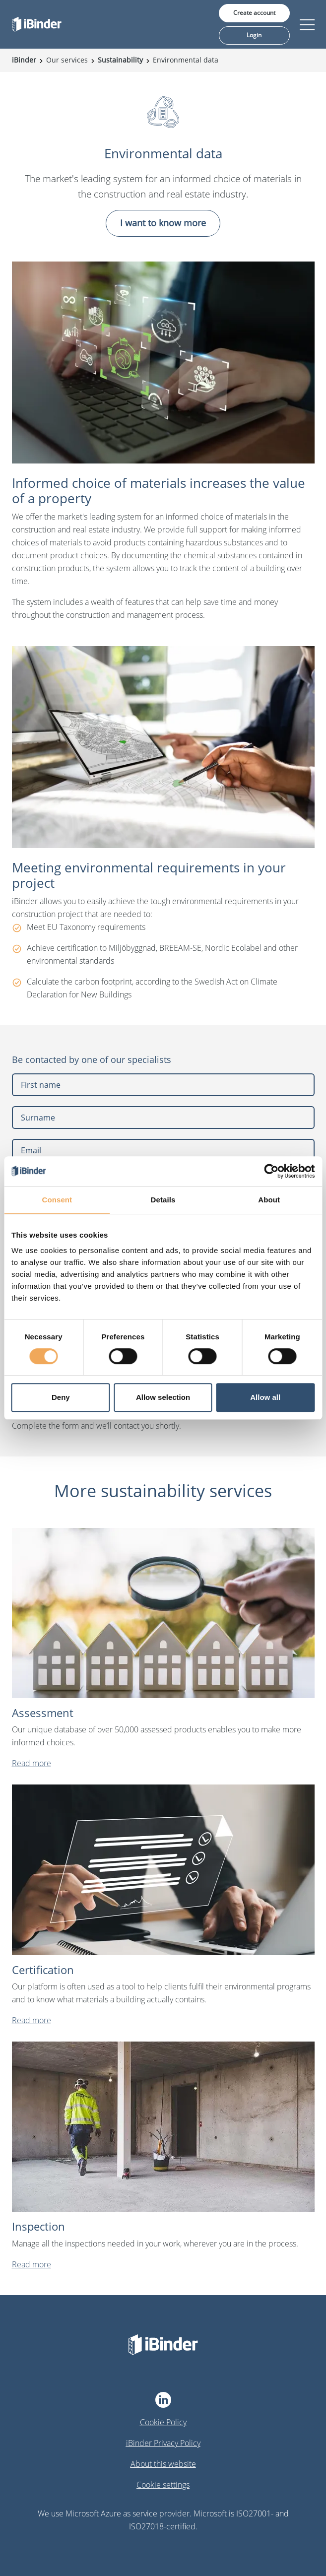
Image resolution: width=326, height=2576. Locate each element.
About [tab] (269, 1199)
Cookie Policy (163, 2422)
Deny (61, 1397)
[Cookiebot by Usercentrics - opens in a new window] (271, 1171)
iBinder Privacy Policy (163, 2443)
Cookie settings (163, 2484)
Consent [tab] (57, 1199)
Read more (31, 1763)
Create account (254, 12)
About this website (163, 2463)
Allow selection (163, 1397)
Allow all (265, 1397)
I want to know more (163, 223)
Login (254, 35)
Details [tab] (163, 1199)
